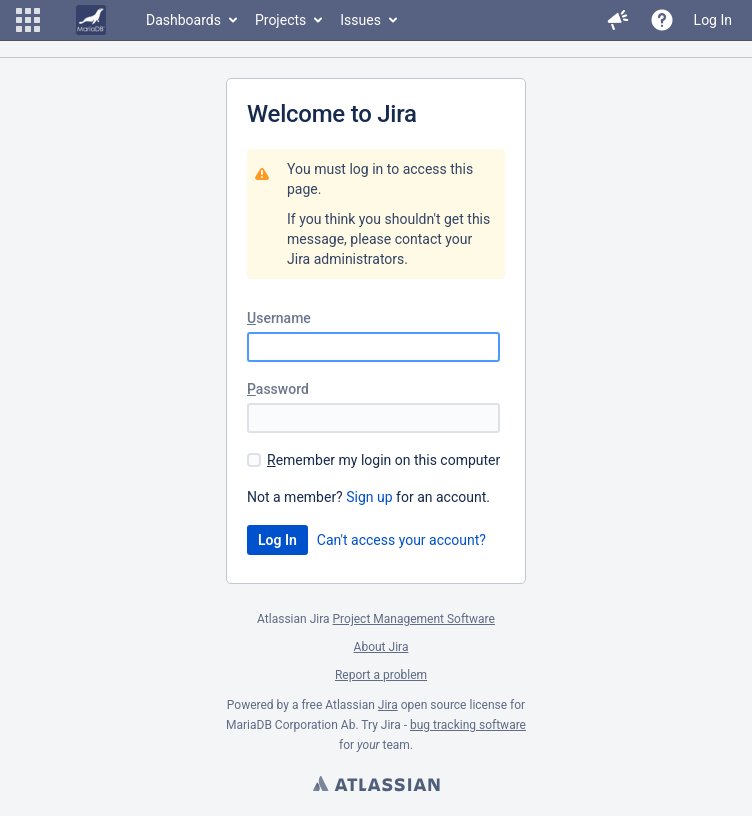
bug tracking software (468, 725)
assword (278, 389)
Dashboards (183, 20)
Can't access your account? (401, 540)
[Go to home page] (91, 20)
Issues (360, 20)
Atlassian (376, 786)
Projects (280, 20)
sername (279, 318)
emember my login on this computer (383, 460)
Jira (388, 705)
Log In (713, 20)
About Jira (381, 647)
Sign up (369, 497)
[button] (28, 20)
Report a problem (381, 675)
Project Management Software (414, 619)
